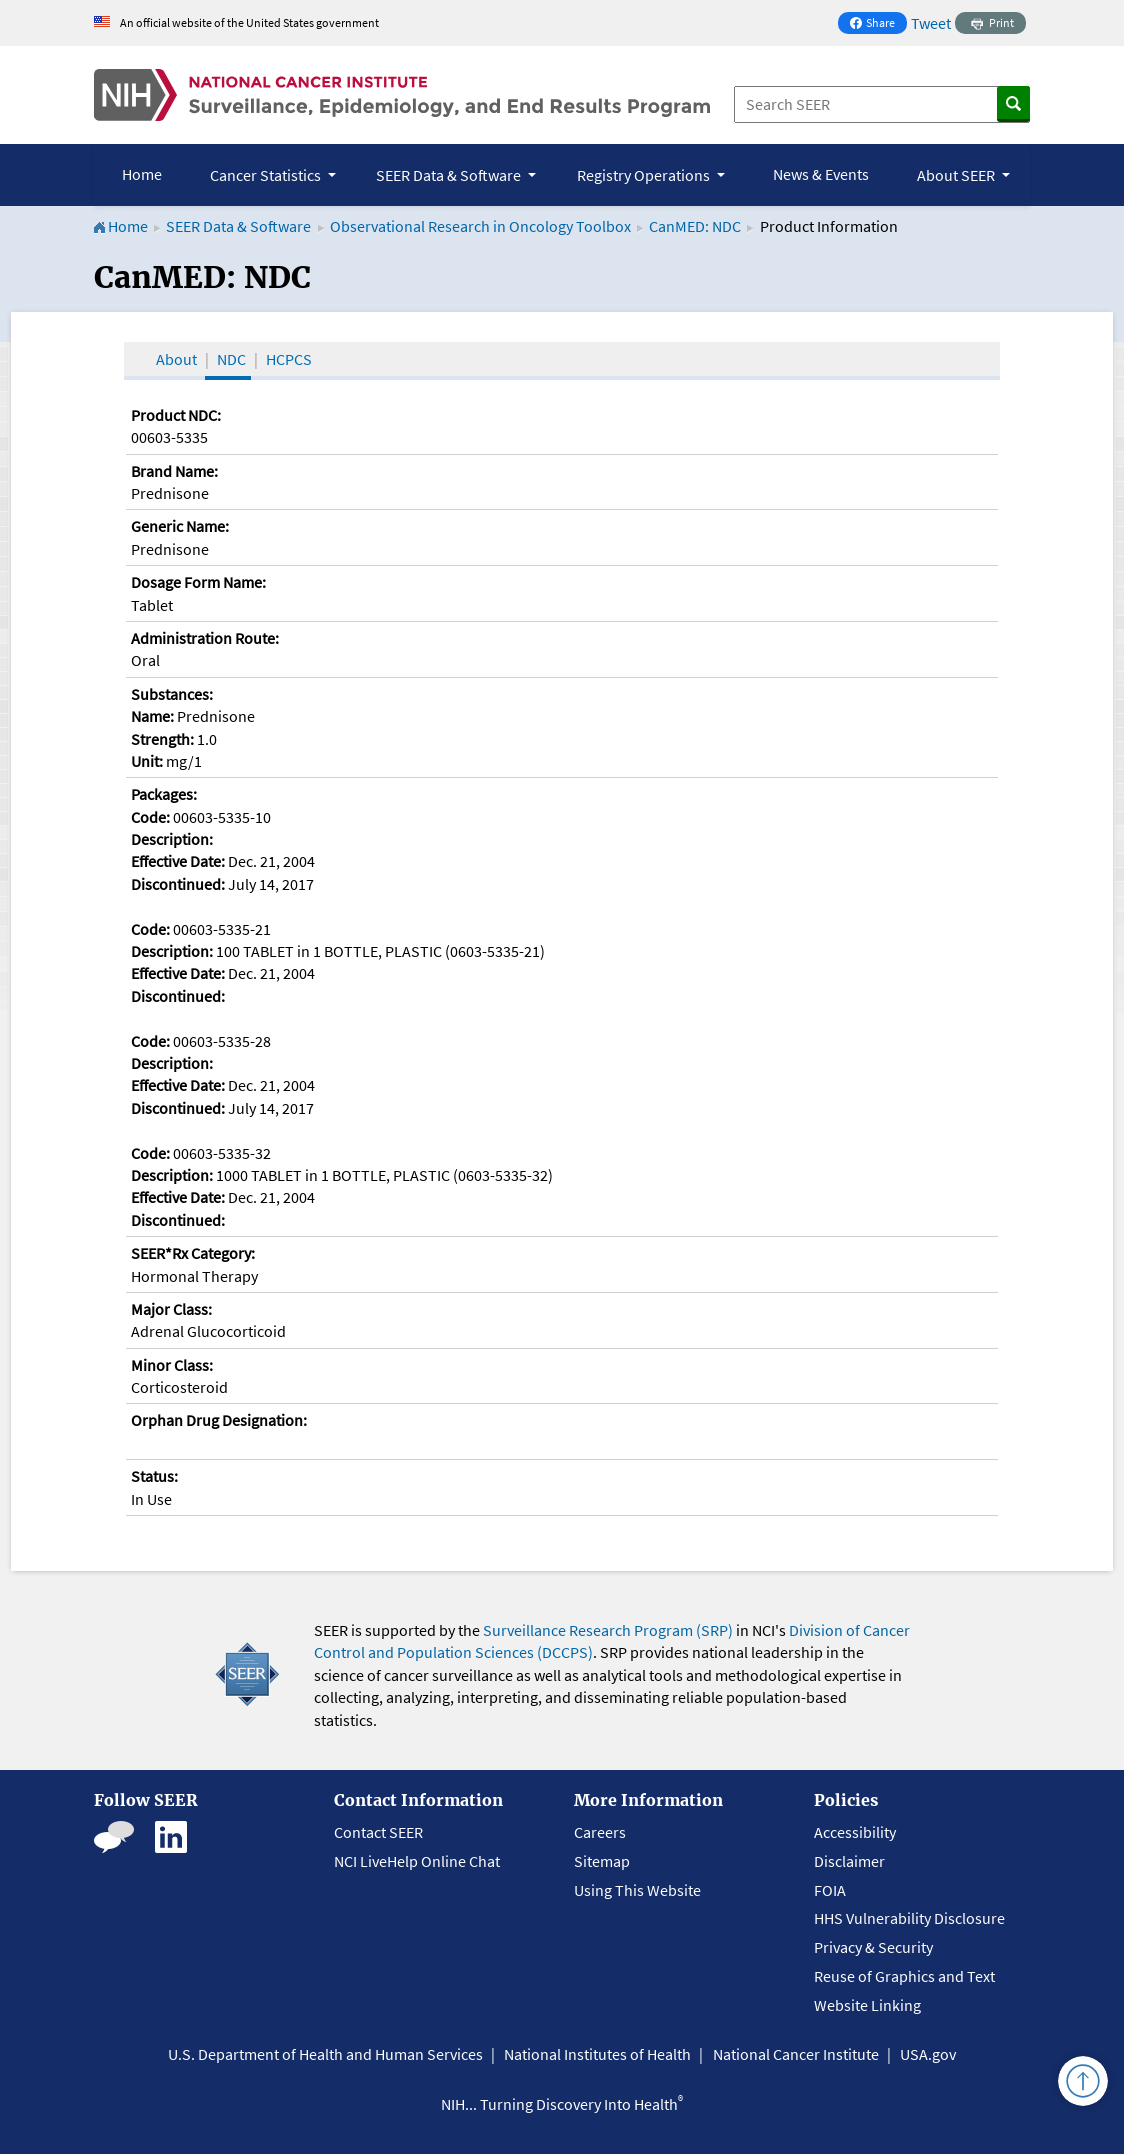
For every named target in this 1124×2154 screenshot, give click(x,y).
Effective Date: (178, 861)
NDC (231, 359)
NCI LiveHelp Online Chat (417, 1861)
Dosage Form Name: (198, 582)
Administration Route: (205, 638)
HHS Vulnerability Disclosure (909, 1918)
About (176, 359)
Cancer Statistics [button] (267, 175)
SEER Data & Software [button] (450, 175)
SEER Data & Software (238, 226)
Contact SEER (378, 1832)
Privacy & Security (873, 1947)
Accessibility (855, 1832)
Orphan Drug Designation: (219, 1420)
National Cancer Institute (796, 2054)
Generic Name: (180, 526)
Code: (150, 817)
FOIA (830, 1890)
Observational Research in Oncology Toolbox (480, 226)
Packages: (164, 794)
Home (142, 174)
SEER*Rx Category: (193, 1253)
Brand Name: (174, 471)
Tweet (931, 23)
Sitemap (602, 1861)
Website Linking (867, 2005)
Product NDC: (176, 415)
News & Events (821, 174)
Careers (600, 1832)
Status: (154, 1476)
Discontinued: (178, 884)
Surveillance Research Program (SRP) (608, 1630)
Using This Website (637, 1890)
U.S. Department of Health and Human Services (325, 2054)
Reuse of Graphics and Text (904, 1976)
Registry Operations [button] (645, 175)
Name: (152, 716)
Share (878, 24)
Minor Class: (172, 1365)
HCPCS (289, 359)
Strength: (162, 739)
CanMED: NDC (695, 226)
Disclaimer (849, 1861)
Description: (172, 839)
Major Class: (171, 1309)
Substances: (172, 694)
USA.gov (928, 2054)
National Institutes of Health (597, 2054)
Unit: (147, 761)
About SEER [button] (957, 175)
